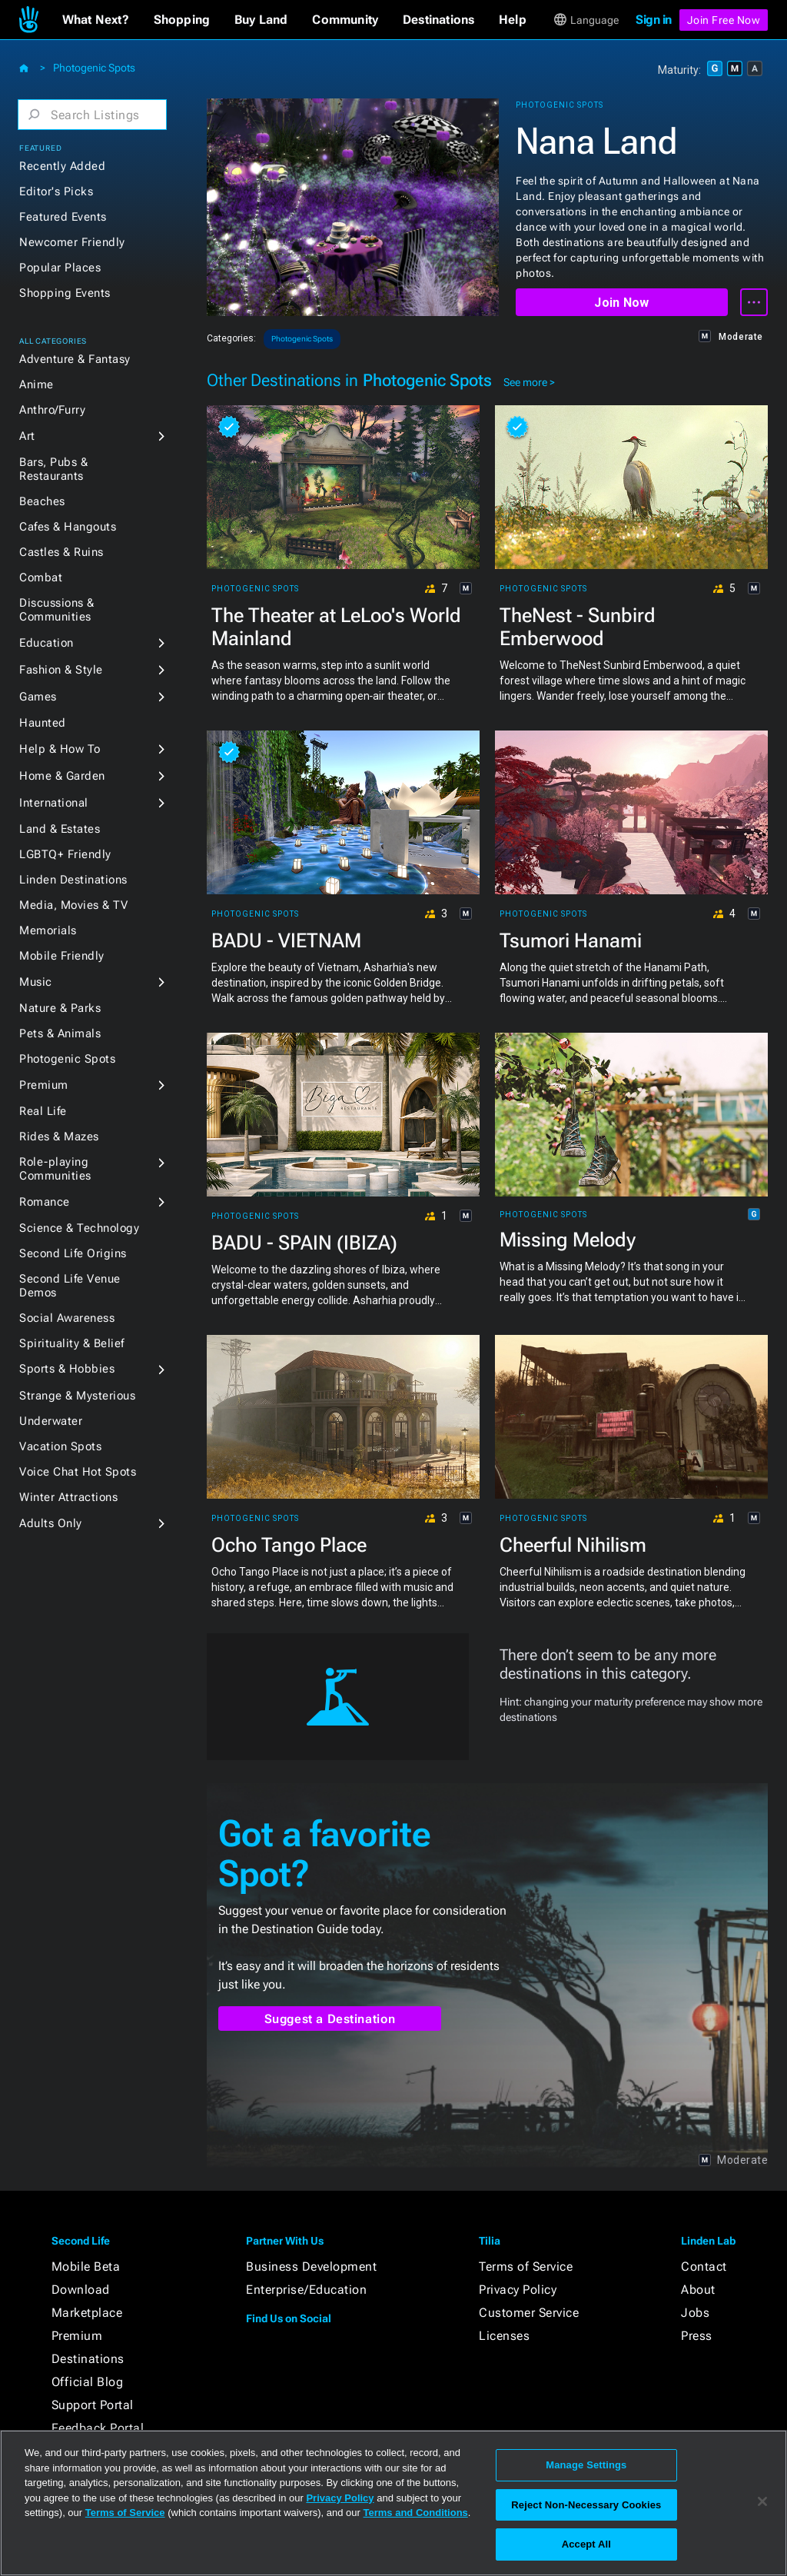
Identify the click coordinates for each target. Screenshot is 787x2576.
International (53, 803)
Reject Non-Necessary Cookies (586, 2505)
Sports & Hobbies (67, 1369)
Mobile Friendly (62, 956)
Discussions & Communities (57, 610)
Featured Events (63, 217)
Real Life (43, 1111)
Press (696, 2335)
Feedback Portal (97, 2428)
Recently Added (62, 166)
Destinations (88, 2358)
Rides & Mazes (59, 1136)
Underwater (50, 1421)
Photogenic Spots (94, 68)
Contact (704, 2266)
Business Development (311, 2266)
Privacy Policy (517, 2289)
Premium (43, 1085)
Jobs (695, 2312)
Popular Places (60, 268)
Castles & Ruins (61, 552)
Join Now (621, 302)
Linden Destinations (73, 880)
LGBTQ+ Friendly (65, 854)
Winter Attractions (68, 1497)
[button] (95, 20)
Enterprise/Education (306, 2289)
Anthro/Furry (52, 410)
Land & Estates (59, 829)
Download (80, 2289)
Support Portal (92, 2405)
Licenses (504, 2335)
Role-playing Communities (55, 1169)
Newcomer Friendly (72, 242)
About (698, 2289)
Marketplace (87, 2312)
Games (38, 697)
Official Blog (87, 2382)
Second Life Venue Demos (70, 1286)
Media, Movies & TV (73, 905)
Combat (40, 577)
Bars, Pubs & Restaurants (53, 469)
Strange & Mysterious (77, 1396)
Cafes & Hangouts (67, 527)
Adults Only (50, 1523)
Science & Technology (79, 1228)
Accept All (586, 2544)
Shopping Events (65, 293)
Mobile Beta (86, 2266)
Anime (36, 384)
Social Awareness (67, 1318)
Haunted (42, 723)
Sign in (654, 19)
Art (27, 436)
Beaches (42, 501)
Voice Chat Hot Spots (77, 1472)
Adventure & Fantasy (75, 359)
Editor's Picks (56, 191)
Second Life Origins (73, 1253)
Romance (44, 1202)
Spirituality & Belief (72, 1343)
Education (46, 643)
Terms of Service (526, 2266)
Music (35, 982)
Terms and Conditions (416, 2512)
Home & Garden (62, 776)
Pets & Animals (60, 1033)
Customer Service (529, 2312)
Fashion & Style (61, 670)
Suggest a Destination (330, 2019)
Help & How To (60, 749)
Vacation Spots (60, 1446)
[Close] (762, 2501)
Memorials (48, 930)
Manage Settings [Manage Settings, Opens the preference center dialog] (586, 2465)
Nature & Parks (60, 1008)
